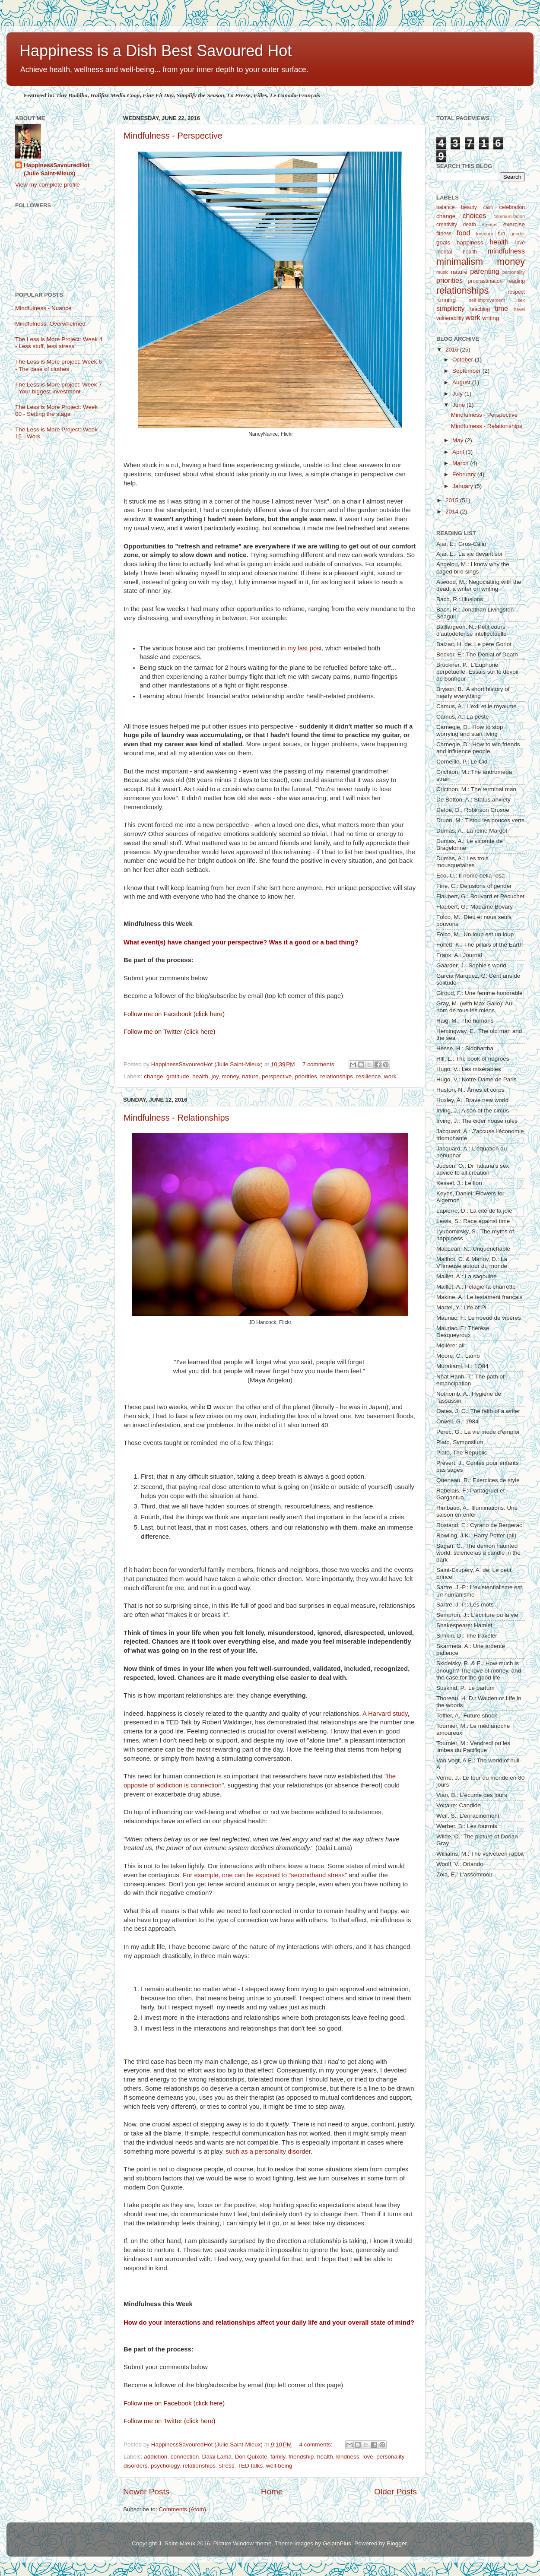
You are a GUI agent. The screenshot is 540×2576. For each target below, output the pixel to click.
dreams (489, 224)
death (469, 225)
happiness (470, 242)
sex (521, 300)
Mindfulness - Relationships (176, 1117)
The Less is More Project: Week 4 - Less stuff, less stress (58, 342)
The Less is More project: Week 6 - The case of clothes (58, 365)
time (501, 308)
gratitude (177, 1076)
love (367, 2456)
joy (214, 1076)
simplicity (450, 308)
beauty (468, 207)
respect (516, 292)
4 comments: (316, 2444)
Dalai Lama (217, 2456)
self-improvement (487, 300)
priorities (306, 1076)
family (277, 2456)
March (461, 463)
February (464, 474)
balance (445, 207)
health (200, 1076)
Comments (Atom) (182, 2509)
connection (185, 2456)
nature (250, 1076)
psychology (165, 2465)
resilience (368, 1076)
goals (443, 242)
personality (513, 272)
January (463, 486)
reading (516, 281)
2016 (452, 349)
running (446, 300)
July (458, 393)
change (153, 1076)
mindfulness (506, 251)
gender (517, 233)
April (459, 452)
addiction (155, 2456)
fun (501, 234)
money (230, 1076)
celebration (512, 207)
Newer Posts (146, 2491)
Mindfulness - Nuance (43, 308)
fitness (443, 234)
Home (272, 2491)
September (467, 371)
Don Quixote (251, 2456)
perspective (277, 1076)
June (459, 405)
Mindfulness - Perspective (173, 135)
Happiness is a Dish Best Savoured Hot (155, 51)
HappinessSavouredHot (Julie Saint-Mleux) (56, 169)
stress (226, 2465)
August (462, 382)
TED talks (250, 2465)
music (442, 272)
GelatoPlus (337, 2543)
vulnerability (450, 318)
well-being (279, 2465)
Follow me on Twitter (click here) (170, 1031)
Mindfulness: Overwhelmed (50, 323)
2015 (452, 500)
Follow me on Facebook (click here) (174, 1014)
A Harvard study (385, 1713)
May (458, 440)
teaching (480, 309)
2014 (452, 511)
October (463, 359)
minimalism (459, 261)
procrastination (485, 281)
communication (509, 216)
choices (474, 215)
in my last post (301, 648)
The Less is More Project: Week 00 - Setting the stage (56, 410)
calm (488, 207)
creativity (446, 225)
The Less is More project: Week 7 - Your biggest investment (58, 388)
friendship (301, 2456)
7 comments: (319, 1064)
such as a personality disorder (268, 2151)
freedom (484, 233)
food (463, 233)
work (390, 1076)
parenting (484, 271)
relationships (336, 1076)
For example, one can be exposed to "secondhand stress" (265, 1875)
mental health (456, 252)
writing (490, 318)
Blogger (397, 2543)
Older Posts (395, 2491)
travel (519, 309)
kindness (347, 2456)
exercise (514, 224)
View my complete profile (47, 184)
